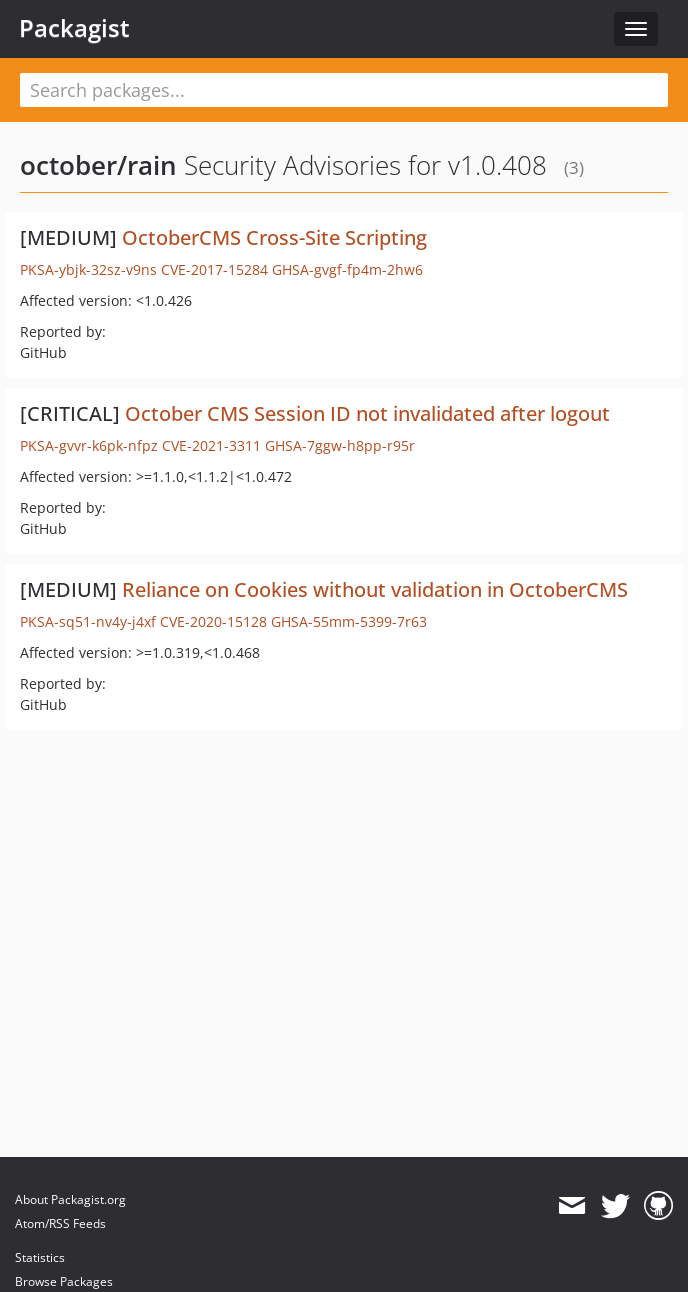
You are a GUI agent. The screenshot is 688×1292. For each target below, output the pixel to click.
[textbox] (344, 90)
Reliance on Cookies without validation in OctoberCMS (375, 589)
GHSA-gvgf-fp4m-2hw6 (347, 269)
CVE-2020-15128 (213, 621)
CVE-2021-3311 (211, 445)
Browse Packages (64, 1281)
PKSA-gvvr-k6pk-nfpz (89, 445)
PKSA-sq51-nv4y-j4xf (88, 621)
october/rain (98, 165)
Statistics (40, 1257)
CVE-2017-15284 (214, 269)
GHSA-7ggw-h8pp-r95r (340, 445)
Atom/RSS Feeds (60, 1223)
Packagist (74, 28)
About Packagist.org (70, 1199)
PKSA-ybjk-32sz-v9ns (88, 269)
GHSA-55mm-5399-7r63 (349, 621)
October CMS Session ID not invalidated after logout (367, 413)
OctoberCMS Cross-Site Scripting (274, 237)
